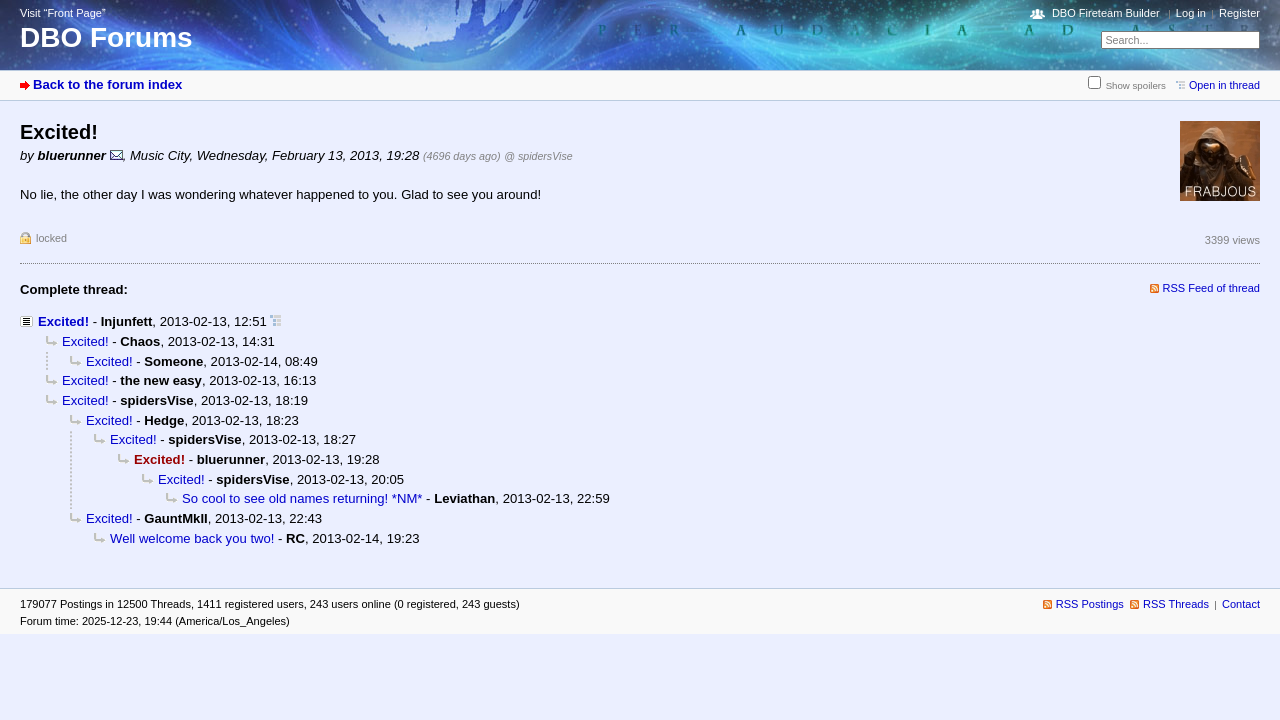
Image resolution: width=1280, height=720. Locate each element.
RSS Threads (1176, 604)
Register (1239, 13)
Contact (1241, 604)
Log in (1191, 13)
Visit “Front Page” (63, 13)
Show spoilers (1136, 85)
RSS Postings (1090, 604)
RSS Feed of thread (1212, 288)
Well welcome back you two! (192, 538)
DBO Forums (106, 37)
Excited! (63, 321)
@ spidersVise (538, 156)
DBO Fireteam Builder (1106, 13)
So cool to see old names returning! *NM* (302, 498)
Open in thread (1224, 85)
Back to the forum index (107, 84)
